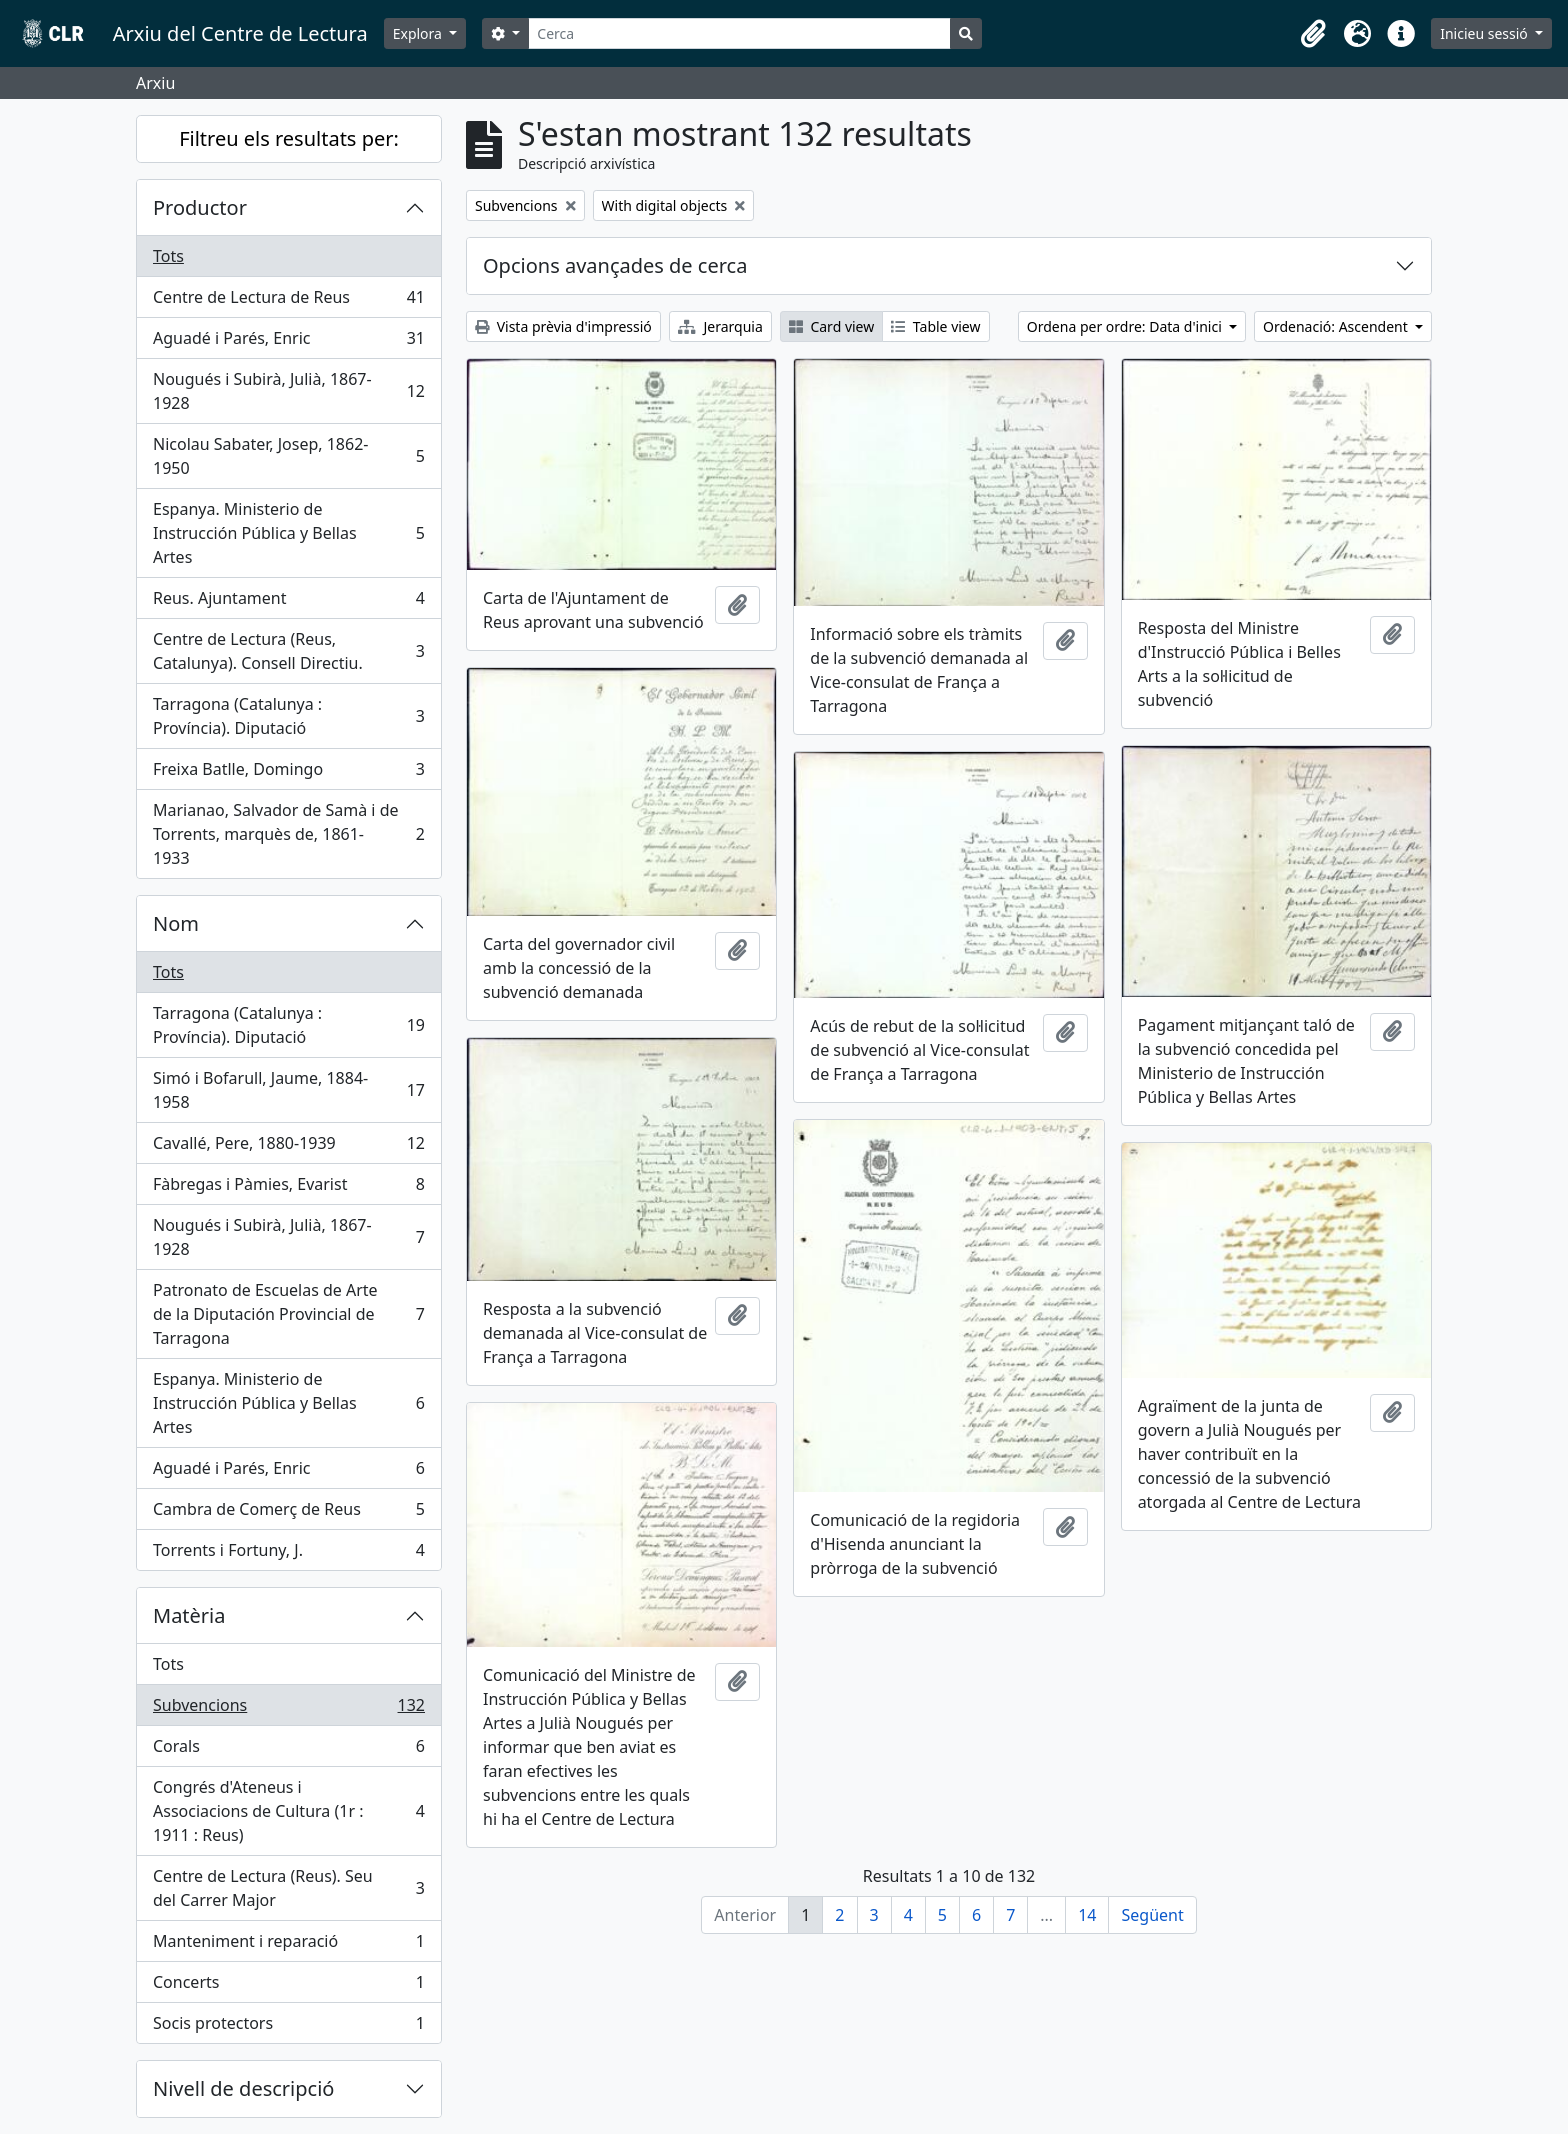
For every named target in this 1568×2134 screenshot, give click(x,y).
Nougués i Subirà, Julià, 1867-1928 (288, 391)
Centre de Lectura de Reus (288, 301)
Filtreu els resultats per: (289, 138)
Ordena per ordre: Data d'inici (1126, 326)
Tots (168, 256)
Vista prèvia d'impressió (563, 326)
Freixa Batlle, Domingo (288, 773)
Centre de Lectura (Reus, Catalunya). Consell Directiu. (288, 651)
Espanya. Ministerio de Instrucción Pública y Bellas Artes (288, 533)
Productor (200, 207)
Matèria (189, 1615)
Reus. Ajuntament (288, 602)
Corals (288, 1750)
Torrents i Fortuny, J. (288, 1554)
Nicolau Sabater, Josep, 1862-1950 (288, 456)
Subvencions (288, 1709)
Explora (419, 33)
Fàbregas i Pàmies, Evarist (288, 1188)
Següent (1152, 1915)
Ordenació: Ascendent (1337, 326)
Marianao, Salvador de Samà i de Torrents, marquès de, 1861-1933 (288, 834)
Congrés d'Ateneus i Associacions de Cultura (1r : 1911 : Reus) (288, 1811)
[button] (1313, 34)
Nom (176, 923)
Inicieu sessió (1485, 33)
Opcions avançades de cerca (615, 265)
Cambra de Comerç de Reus (288, 1513)
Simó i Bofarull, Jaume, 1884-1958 (288, 1090)
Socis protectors (288, 2027)
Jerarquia (720, 326)
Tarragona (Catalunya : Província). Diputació (288, 716)
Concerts (288, 1986)
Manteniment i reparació (288, 1945)
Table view (935, 326)
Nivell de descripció (243, 2088)
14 (1087, 1915)
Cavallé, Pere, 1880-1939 (288, 1147)
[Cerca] (739, 33)
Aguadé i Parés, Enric (288, 342)
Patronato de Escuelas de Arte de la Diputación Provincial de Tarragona (288, 1314)
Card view (831, 326)
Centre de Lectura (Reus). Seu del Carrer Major (288, 1888)
